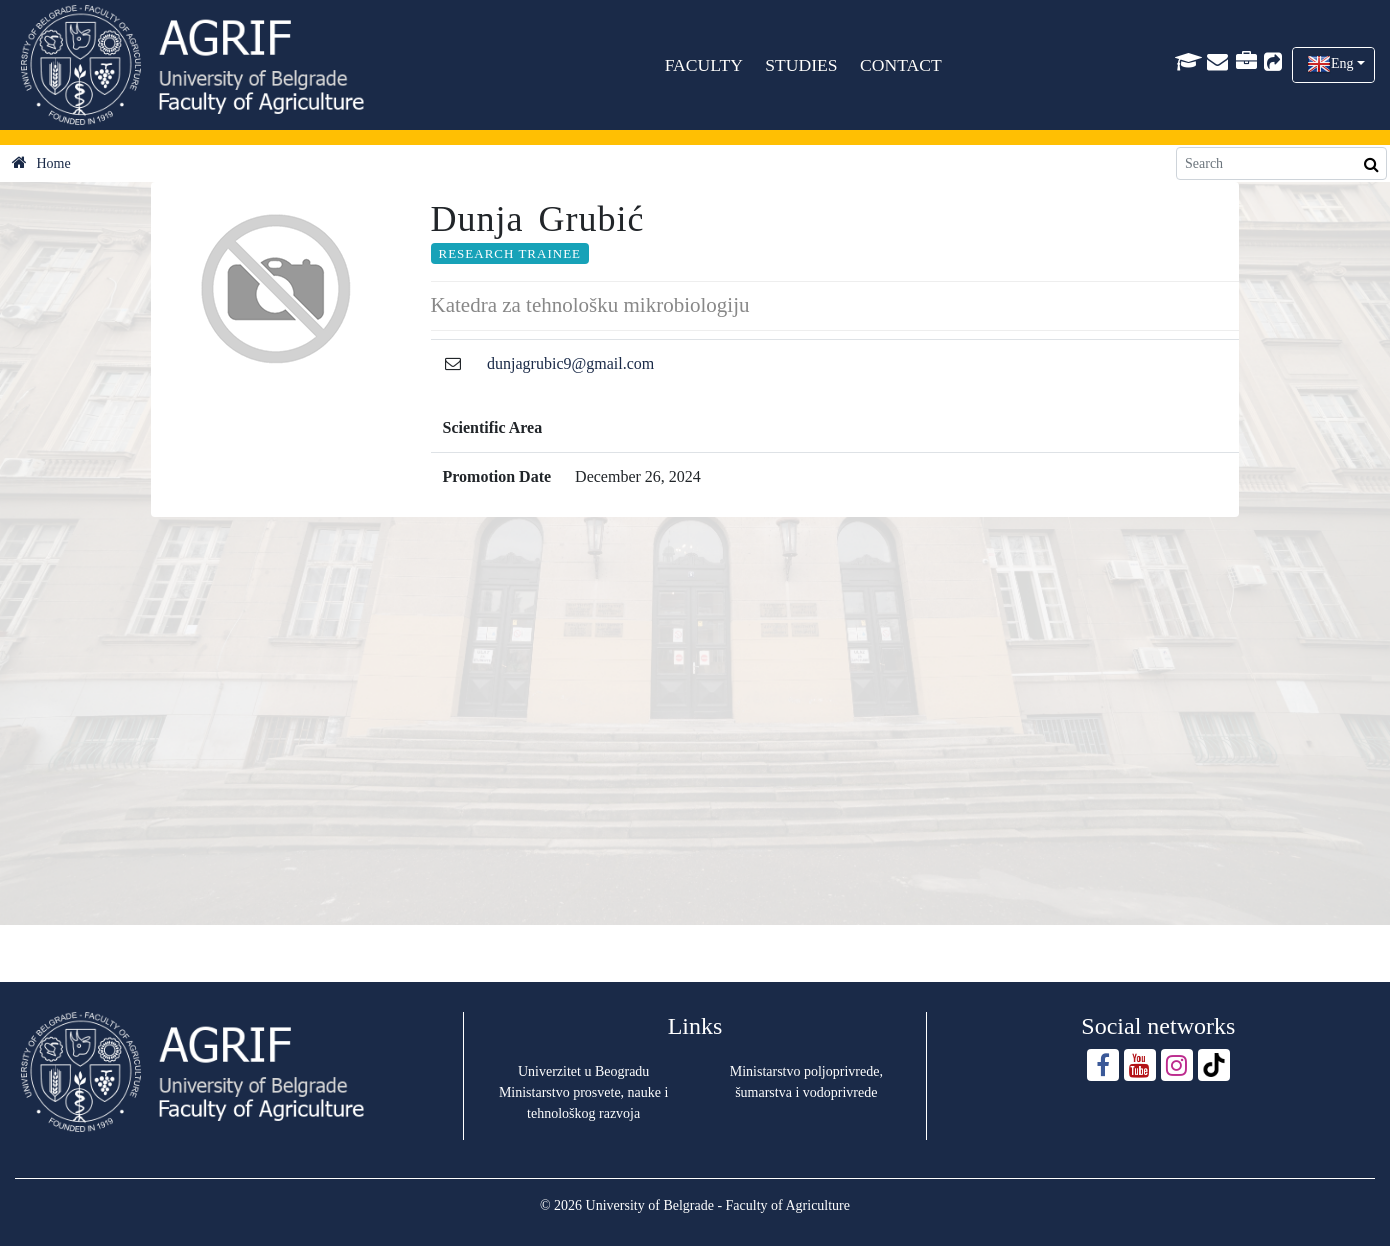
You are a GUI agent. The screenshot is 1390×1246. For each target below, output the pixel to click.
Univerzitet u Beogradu (583, 1071)
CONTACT (901, 65)
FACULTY (704, 65)
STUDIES (802, 65)
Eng (1342, 63)
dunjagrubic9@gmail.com (570, 363)
